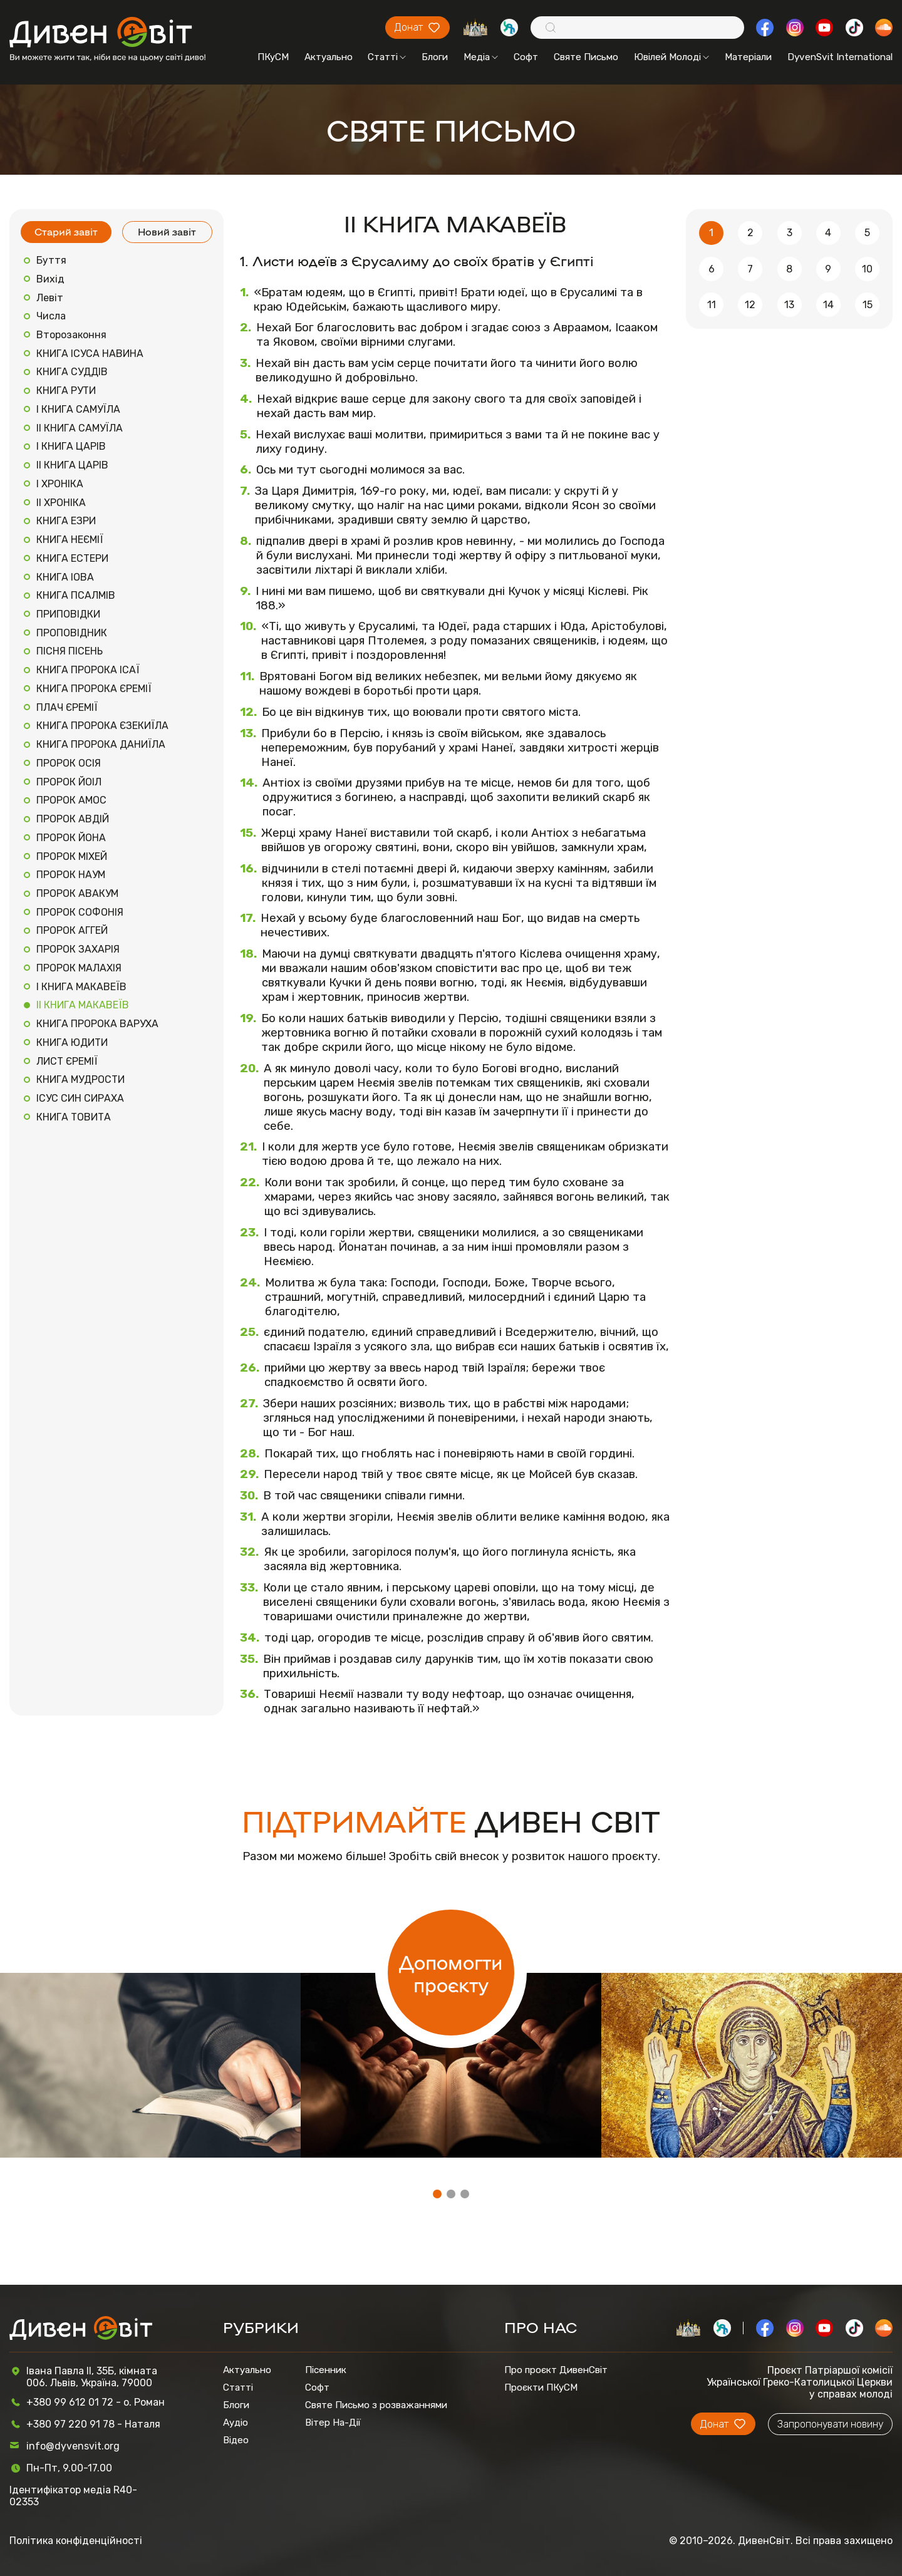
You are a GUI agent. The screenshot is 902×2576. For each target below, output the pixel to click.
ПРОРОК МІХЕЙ (71, 856)
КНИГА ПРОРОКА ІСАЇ (88, 670)
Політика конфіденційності (75, 2541)
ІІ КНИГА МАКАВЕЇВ (82, 1005)
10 (867, 269)
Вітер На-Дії (333, 2422)
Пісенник (325, 2370)
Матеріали (748, 57)
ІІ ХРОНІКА (61, 503)
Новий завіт (167, 231)
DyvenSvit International (840, 57)
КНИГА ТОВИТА (73, 1117)
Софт (526, 57)
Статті (387, 57)
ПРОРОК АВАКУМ (77, 893)
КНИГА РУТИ (66, 390)
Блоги (435, 57)
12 (750, 305)
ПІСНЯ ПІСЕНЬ (69, 651)
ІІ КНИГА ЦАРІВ (72, 465)
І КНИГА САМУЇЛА (78, 409)
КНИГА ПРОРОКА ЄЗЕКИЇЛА (102, 726)
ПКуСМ (273, 57)
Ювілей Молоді (671, 57)
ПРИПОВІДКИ (68, 614)
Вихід (50, 279)
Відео (236, 2440)
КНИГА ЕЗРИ (66, 521)
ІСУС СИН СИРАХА (80, 1098)
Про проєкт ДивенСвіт (556, 2370)
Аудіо (235, 2422)
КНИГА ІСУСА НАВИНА (89, 354)
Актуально (328, 57)
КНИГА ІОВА (65, 577)
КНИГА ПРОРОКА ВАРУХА (97, 1024)
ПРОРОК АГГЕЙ (72, 930)
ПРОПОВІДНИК (71, 633)
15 (868, 305)
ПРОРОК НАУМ (70, 875)
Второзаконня (71, 335)
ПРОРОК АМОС (71, 800)
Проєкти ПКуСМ (541, 2387)
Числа (51, 316)
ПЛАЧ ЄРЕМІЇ (67, 707)
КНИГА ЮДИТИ (72, 1042)
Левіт (49, 298)
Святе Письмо (586, 57)
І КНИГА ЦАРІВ (71, 446)
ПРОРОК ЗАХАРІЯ (78, 949)
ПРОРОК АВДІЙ (72, 819)
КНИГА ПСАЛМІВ (75, 595)
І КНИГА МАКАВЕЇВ (81, 987)
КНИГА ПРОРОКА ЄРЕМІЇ (94, 689)
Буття (51, 260)
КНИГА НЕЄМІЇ (69, 540)
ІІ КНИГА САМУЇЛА (79, 428)
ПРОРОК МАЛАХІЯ (79, 968)
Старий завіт (66, 231)
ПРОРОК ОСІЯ (68, 763)
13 (789, 305)
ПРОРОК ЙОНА (71, 838)
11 (711, 305)
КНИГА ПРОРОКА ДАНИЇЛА (100, 744)
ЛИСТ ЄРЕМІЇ (67, 1061)
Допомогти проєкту (450, 1972)
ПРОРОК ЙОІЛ (68, 782)
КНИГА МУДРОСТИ (80, 1079)
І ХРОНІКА (59, 484)
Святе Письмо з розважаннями (376, 2405)
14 (828, 305)
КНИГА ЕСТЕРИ (72, 558)
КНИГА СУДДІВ (72, 372)
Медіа (481, 57)
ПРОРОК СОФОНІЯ (79, 912)
